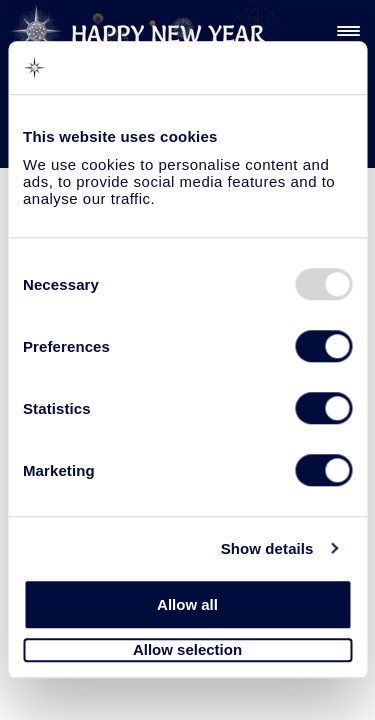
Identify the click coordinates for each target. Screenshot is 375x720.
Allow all (187, 604)
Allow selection (187, 650)
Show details (267, 548)
